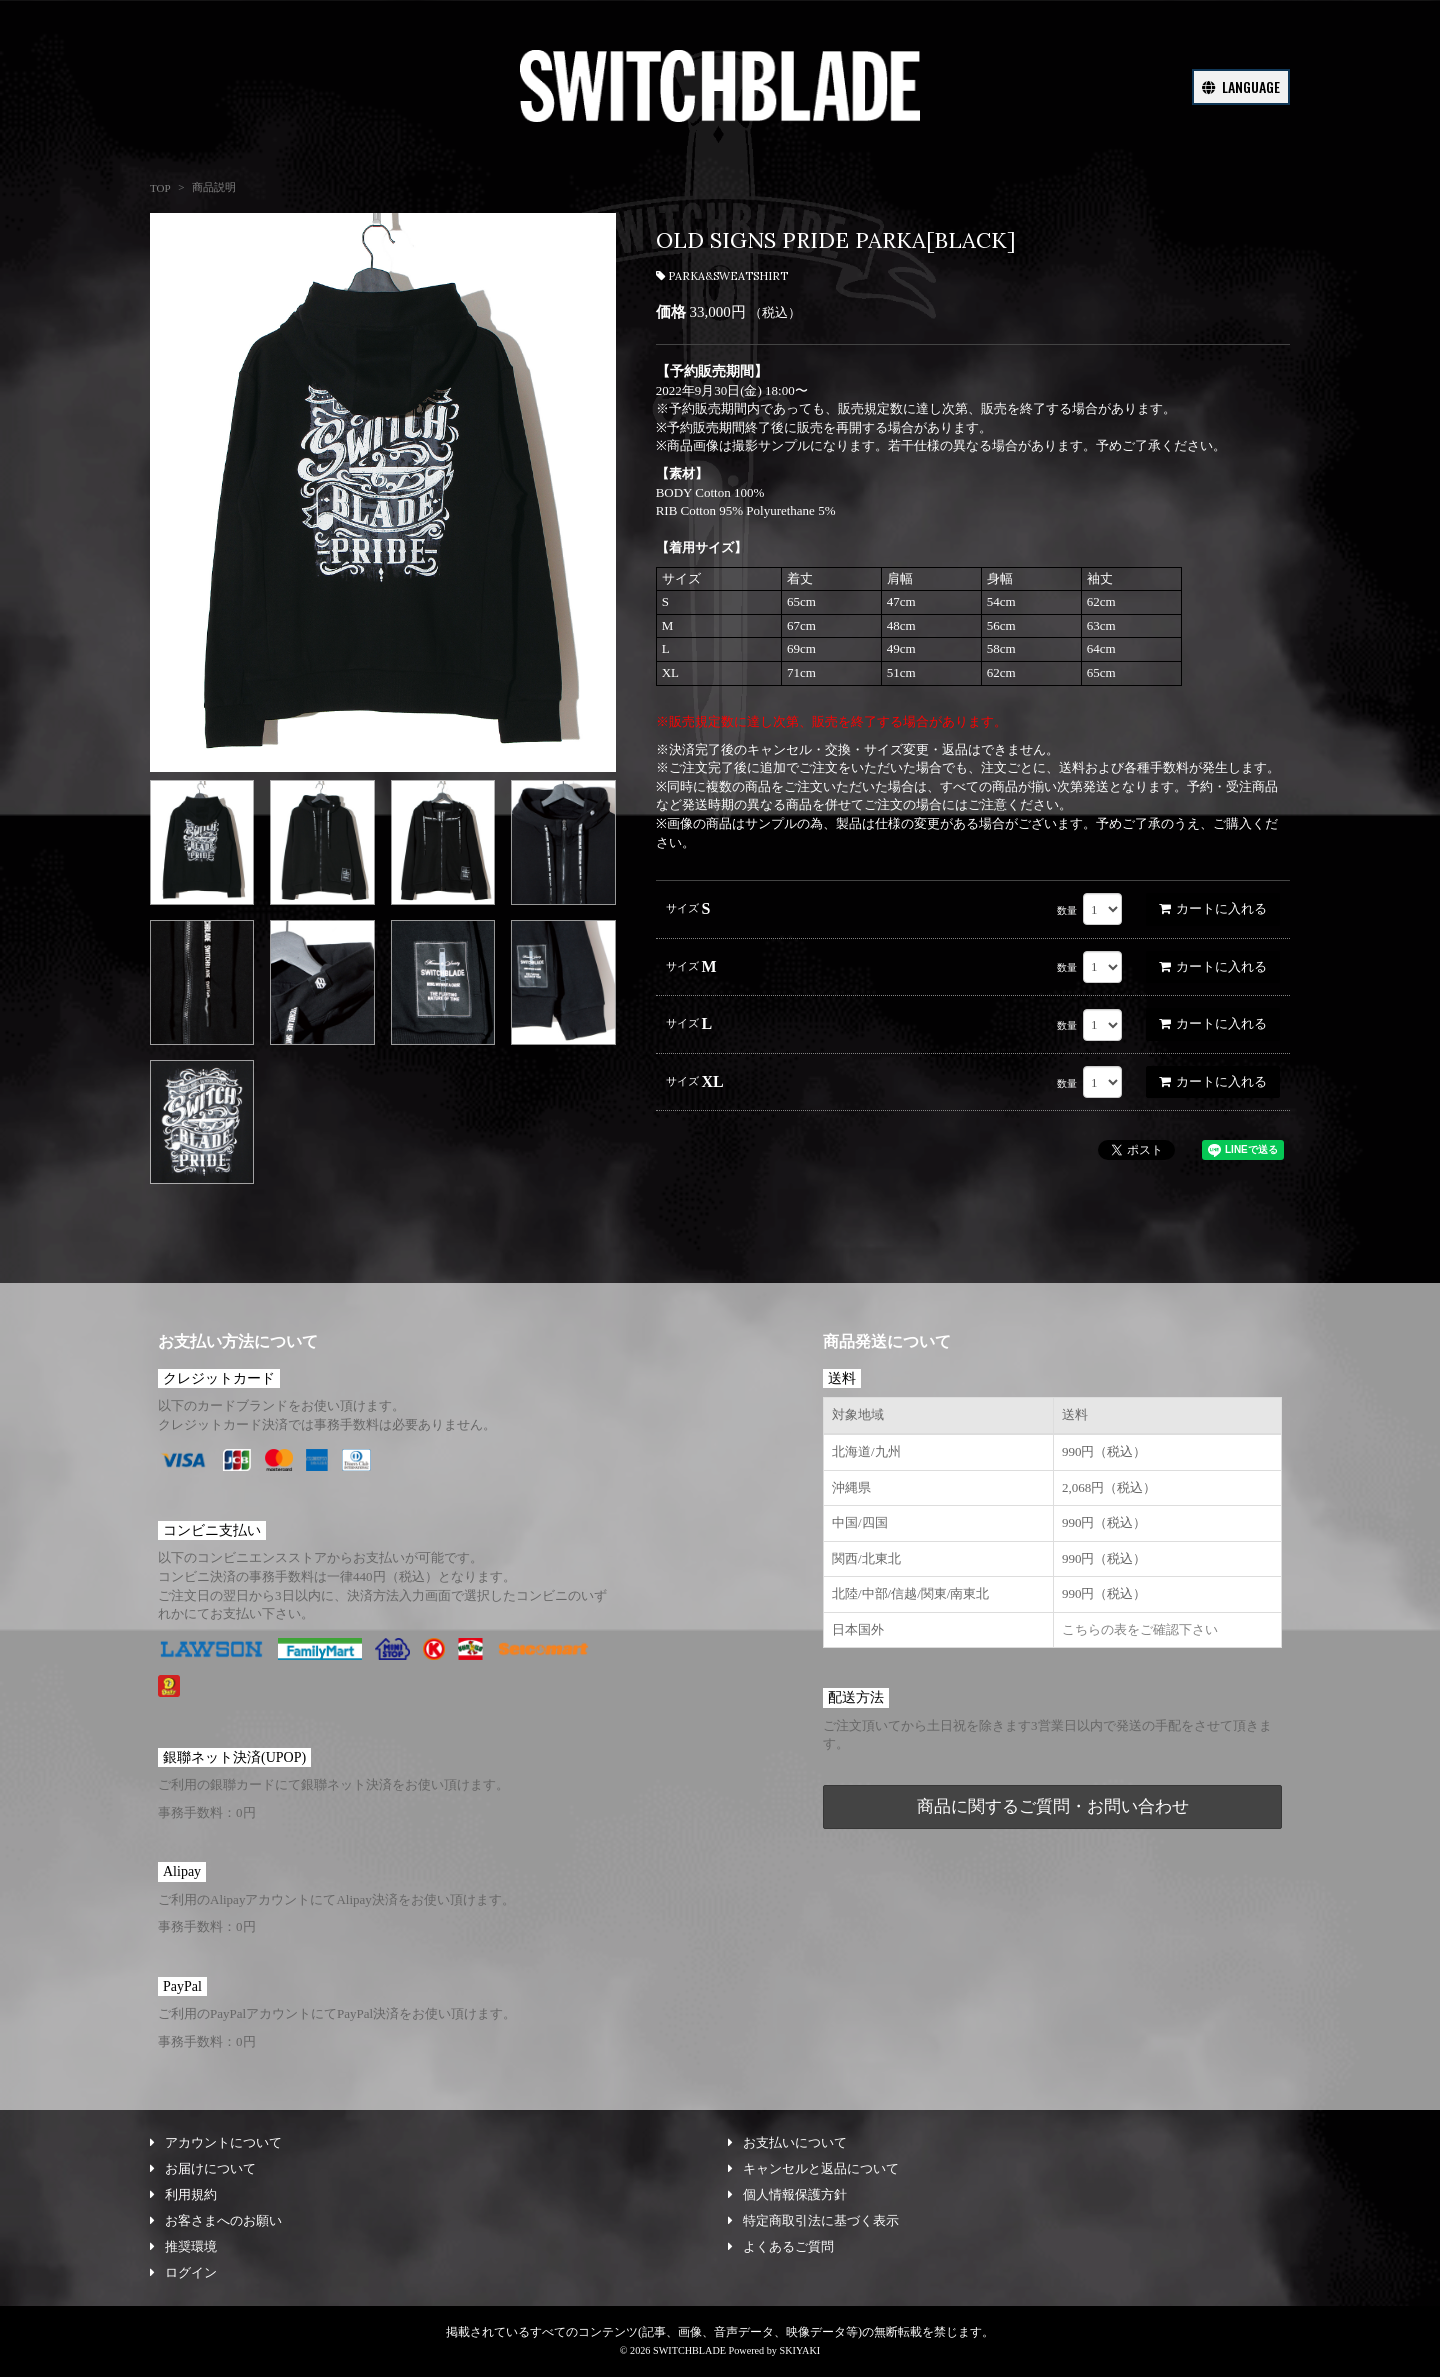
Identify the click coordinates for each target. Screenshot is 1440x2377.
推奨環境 (183, 2246)
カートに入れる (1213, 908)
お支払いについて (787, 2142)
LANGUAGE (1241, 86)
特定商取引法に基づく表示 (813, 2220)
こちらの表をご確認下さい (1140, 1629)
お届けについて (203, 2168)
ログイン (183, 2272)
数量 (1067, 910)
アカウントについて (216, 2142)
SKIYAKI (799, 2350)
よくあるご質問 (781, 2246)
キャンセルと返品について (813, 2168)
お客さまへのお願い (216, 2220)
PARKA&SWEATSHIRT (722, 276)
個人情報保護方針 (787, 2194)
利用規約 (183, 2194)
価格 (671, 312)
